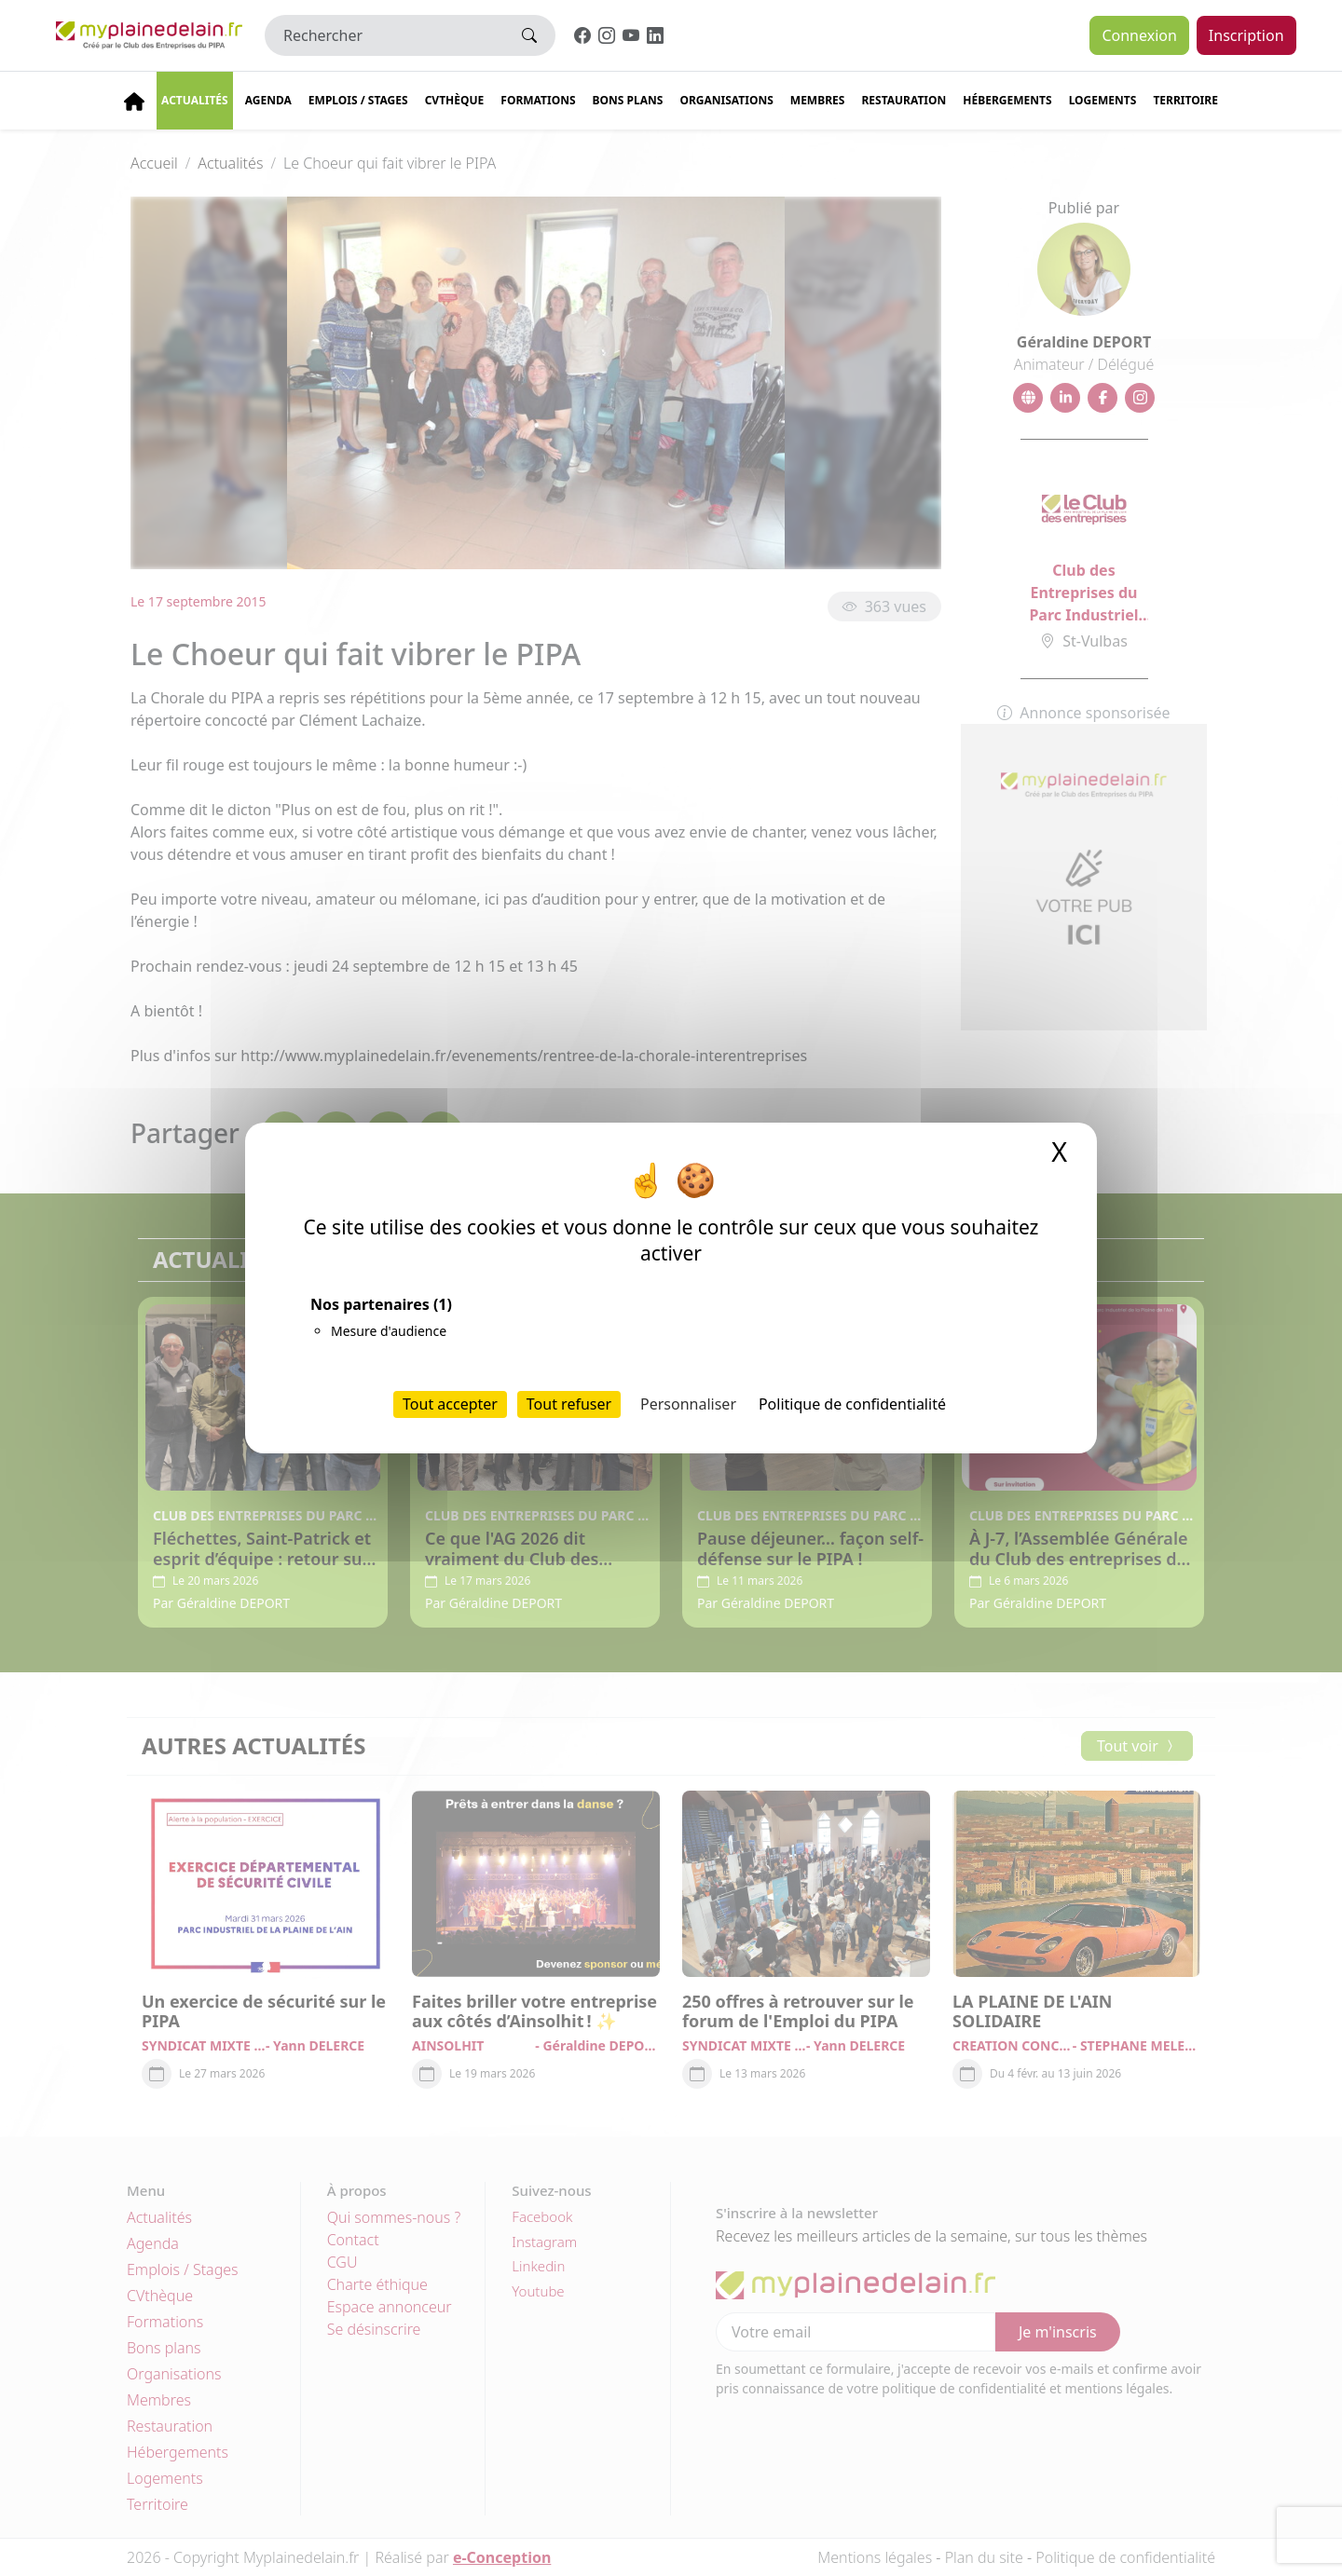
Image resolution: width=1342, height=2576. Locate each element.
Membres (817, 100)
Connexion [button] (1139, 35)
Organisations (726, 100)
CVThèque (455, 100)
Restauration (903, 100)
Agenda (268, 100)
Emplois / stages (358, 100)
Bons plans (628, 100)
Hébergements (1007, 100)
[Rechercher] (384, 35)
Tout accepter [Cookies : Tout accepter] (450, 1404)
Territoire (1185, 100)
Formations (537, 100)
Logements (1103, 100)
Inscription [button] (1246, 35)
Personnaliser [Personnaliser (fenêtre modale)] (688, 1404)
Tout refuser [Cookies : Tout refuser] (569, 1404)
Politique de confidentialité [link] (852, 1404)
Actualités (194, 100)
